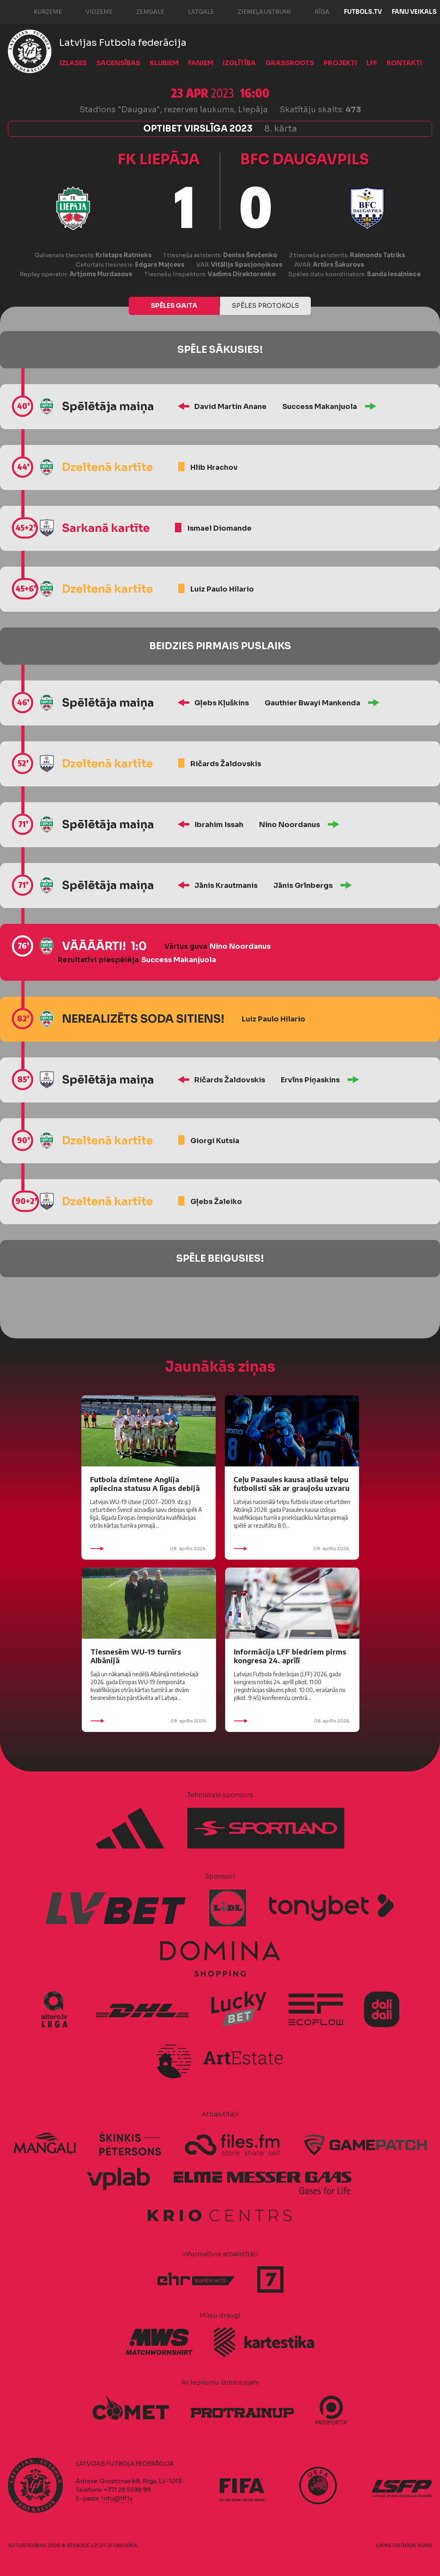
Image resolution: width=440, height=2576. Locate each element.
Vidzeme (91, 11)
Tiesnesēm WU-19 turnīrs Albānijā (135, 1656)
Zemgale (142, 11)
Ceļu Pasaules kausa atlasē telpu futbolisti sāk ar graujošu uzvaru (291, 1483)
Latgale (193, 11)
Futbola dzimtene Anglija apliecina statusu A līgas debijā (145, 1483)
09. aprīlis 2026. (148, 1548)
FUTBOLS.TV (363, 11)
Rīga (314, 11)
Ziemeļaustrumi (256, 11)
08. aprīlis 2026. (292, 1721)
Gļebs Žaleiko (216, 1201)
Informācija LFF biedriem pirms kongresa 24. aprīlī (290, 1656)
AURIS (424, 2545)
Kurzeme (40, 11)
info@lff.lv (117, 2498)
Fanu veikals (414, 11)
